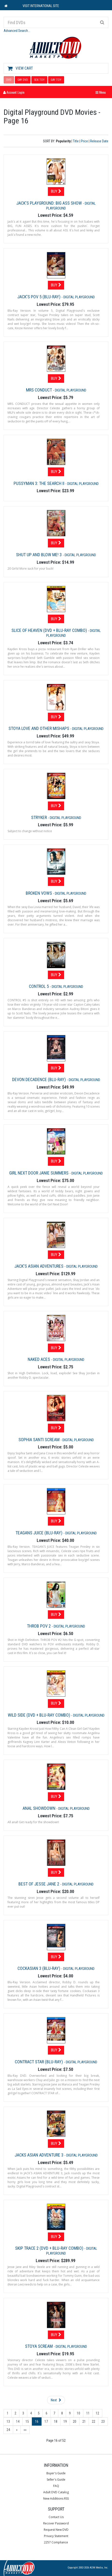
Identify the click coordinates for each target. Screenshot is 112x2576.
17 (46, 2421)
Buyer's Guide (56, 2473)
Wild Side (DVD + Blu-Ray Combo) (39, 1715)
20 (74, 2421)
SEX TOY (39, 80)
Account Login (13, 92)
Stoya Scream (39, 2346)
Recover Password (56, 2523)
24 (8, 2430)
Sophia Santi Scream (39, 1439)
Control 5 (39, 986)
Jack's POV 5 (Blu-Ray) (39, 296)
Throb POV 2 (39, 1626)
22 (93, 2421)
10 (78, 2413)
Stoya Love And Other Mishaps (39, 728)
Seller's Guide (56, 2479)
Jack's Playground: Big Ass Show (49, 203)
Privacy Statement (56, 2536)
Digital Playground (79, 297)
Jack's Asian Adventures (39, 1266)
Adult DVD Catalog (56, 2492)
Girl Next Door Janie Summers (39, 1172)
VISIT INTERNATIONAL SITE (41, 6)
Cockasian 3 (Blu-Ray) (39, 1968)
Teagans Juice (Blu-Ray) (39, 1532)
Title (76, 141)
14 (17, 2421)
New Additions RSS (56, 2498)
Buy (56, 191)
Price (84, 141)
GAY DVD (22, 80)
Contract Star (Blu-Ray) (39, 2061)
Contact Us (56, 2517)
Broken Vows (39, 893)
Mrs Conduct (39, 389)
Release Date (99, 141)
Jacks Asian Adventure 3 (39, 2154)
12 (97, 2413)
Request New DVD (56, 2530)
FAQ (56, 2486)
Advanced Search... (17, 31)
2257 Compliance (56, 2542)
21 (84, 2421)
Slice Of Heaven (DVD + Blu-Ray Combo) (49, 630)
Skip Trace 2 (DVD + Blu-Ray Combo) (49, 2248)
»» (25, 2430)
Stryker (39, 817)
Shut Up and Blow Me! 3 (39, 554)
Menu (101, 92)
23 (103, 2421)
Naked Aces (39, 1359)
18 (55, 2421)
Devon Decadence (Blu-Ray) (39, 1079)
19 (65, 2421)
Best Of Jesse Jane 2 (39, 1883)
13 (8, 2421)
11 (88, 2413)
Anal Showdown (39, 1808)
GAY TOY (56, 80)
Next (56, 2400)
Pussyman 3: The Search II (39, 483)
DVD (8, 80)
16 (36, 2421)
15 (27, 2421)
